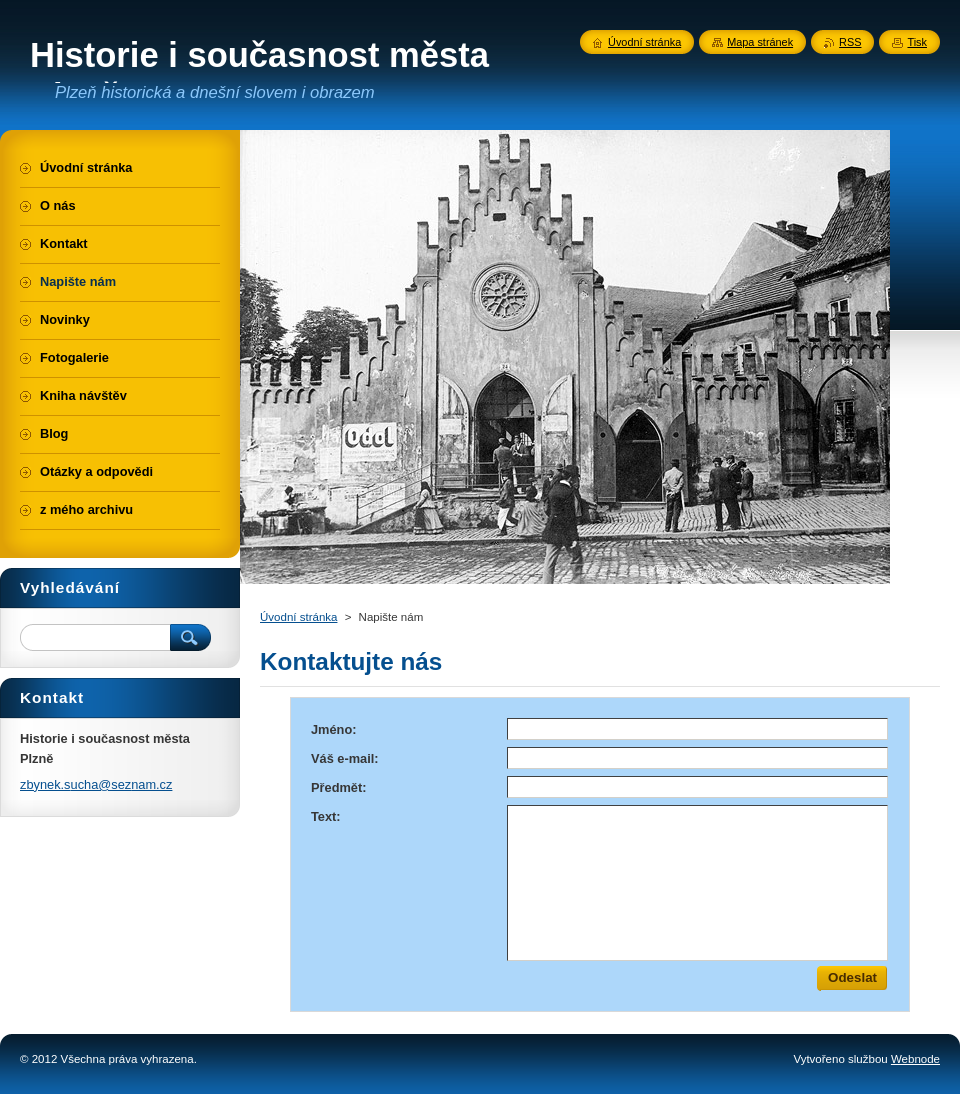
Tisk (917, 42)
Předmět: (338, 787)
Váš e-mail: (345, 758)
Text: (326, 816)
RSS (850, 42)
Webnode (915, 1059)
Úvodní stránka (298, 617)
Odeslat (852, 977)
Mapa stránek (760, 42)
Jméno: (334, 729)
